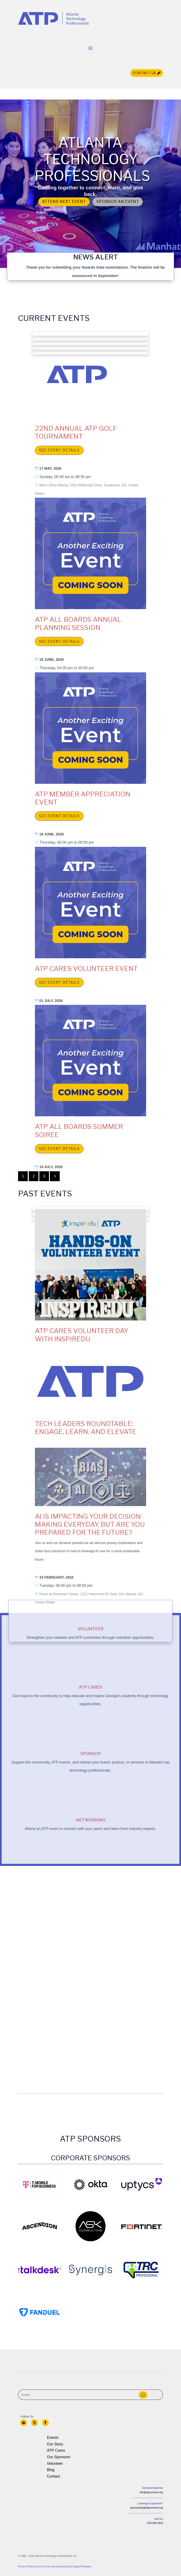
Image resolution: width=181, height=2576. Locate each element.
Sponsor (90, 1752)
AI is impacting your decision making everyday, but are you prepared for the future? (90, 1524)
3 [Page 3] (44, 1176)
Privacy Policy (26, 2566)
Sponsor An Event (117, 201)
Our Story (55, 2444)
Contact (53, 2476)
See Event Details (59, 450)
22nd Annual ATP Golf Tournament (76, 432)
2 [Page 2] (34, 1176)
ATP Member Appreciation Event (82, 798)
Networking (90, 1816)
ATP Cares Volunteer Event (86, 968)
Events (52, 2437)
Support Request (81, 2566)
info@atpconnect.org (151, 2492)
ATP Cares (90, 1689)
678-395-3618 (155, 2523)
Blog (50, 2470)
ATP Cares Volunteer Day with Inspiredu (81, 1335)
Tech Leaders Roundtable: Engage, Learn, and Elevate (85, 1427)
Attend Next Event (64, 201)
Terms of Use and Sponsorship (53, 2566)
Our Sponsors (58, 2457)
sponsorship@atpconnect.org (146, 2507)
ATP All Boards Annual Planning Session (78, 623)
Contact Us (144, 73)
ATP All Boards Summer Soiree (79, 1130)
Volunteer (90, 1634)
